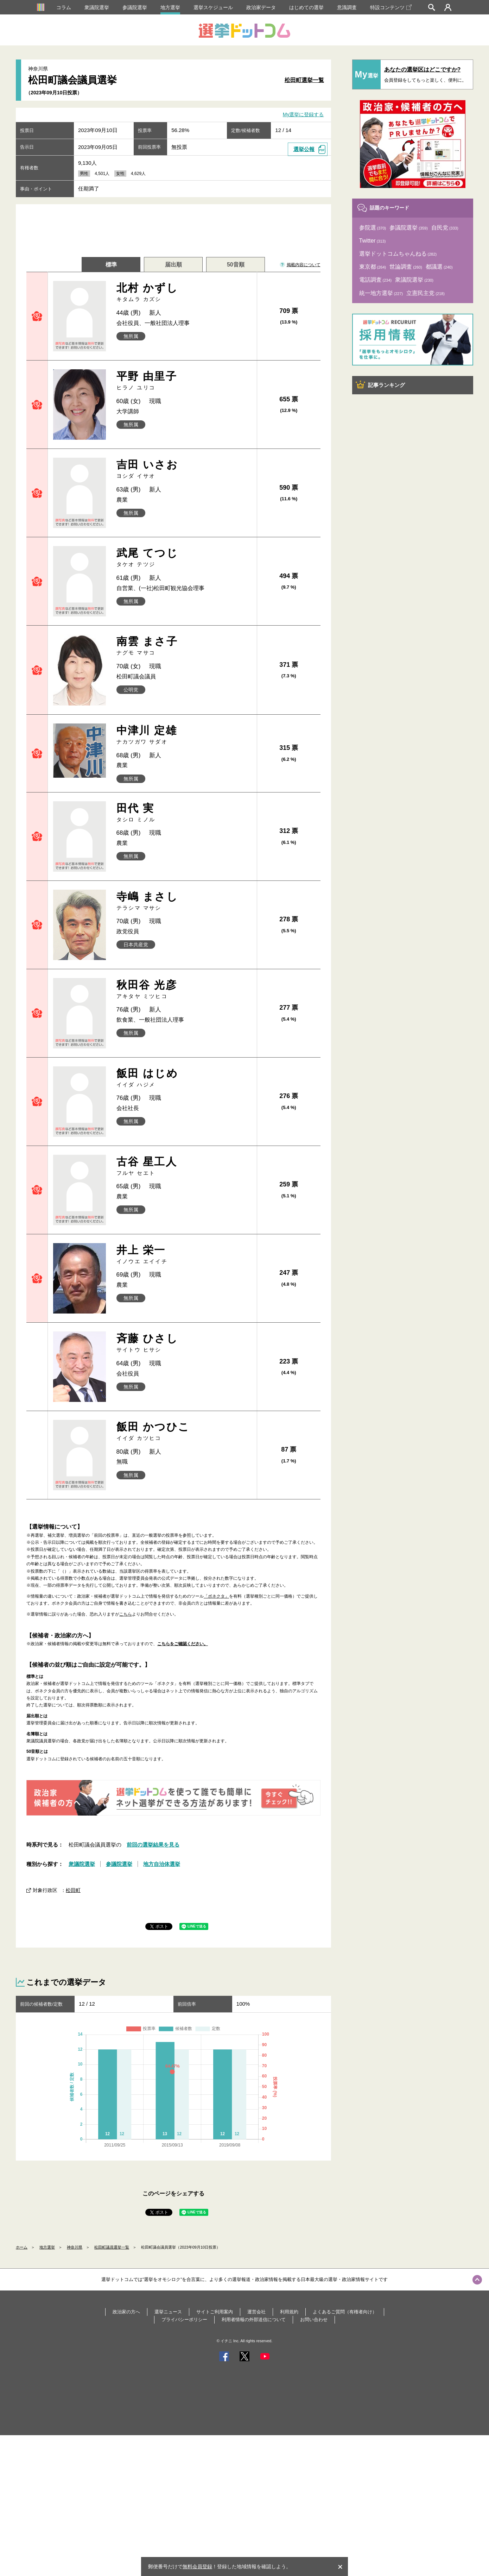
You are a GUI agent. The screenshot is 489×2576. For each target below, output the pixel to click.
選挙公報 (304, 149)
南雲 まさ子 (184, 645)
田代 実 (184, 812)
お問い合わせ (314, 2319)
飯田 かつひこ (184, 1431)
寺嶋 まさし (184, 901)
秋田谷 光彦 (184, 989)
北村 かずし (184, 292)
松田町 (73, 1890)
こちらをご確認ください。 (182, 1643)
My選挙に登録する (303, 115)
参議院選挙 (134, 7)
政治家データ (261, 7)
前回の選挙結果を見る (153, 1845)
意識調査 (347, 7)
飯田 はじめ (184, 1077)
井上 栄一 (184, 1254)
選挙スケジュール (213, 7)
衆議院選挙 (96, 7)
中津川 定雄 (184, 735)
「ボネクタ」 (216, 1596)
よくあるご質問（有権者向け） (345, 2311)
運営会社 (256, 2311)
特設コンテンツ (391, 7)
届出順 (173, 265)
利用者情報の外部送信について (254, 2319)
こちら (125, 1614)
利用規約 (289, 2311)
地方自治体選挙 (161, 1864)
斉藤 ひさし (184, 1343)
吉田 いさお (184, 469)
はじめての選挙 (306, 7)
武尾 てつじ (184, 557)
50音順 (236, 265)
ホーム (21, 2247)
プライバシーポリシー (184, 2319)
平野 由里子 (184, 380)
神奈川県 (74, 2247)
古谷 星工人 (184, 1166)
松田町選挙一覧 (304, 80)
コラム (63, 7)
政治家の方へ (126, 2311)
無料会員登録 (197, 2566)
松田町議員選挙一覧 (111, 2247)
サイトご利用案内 (214, 2311)
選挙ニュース (168, 2311)
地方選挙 (170, 7)
